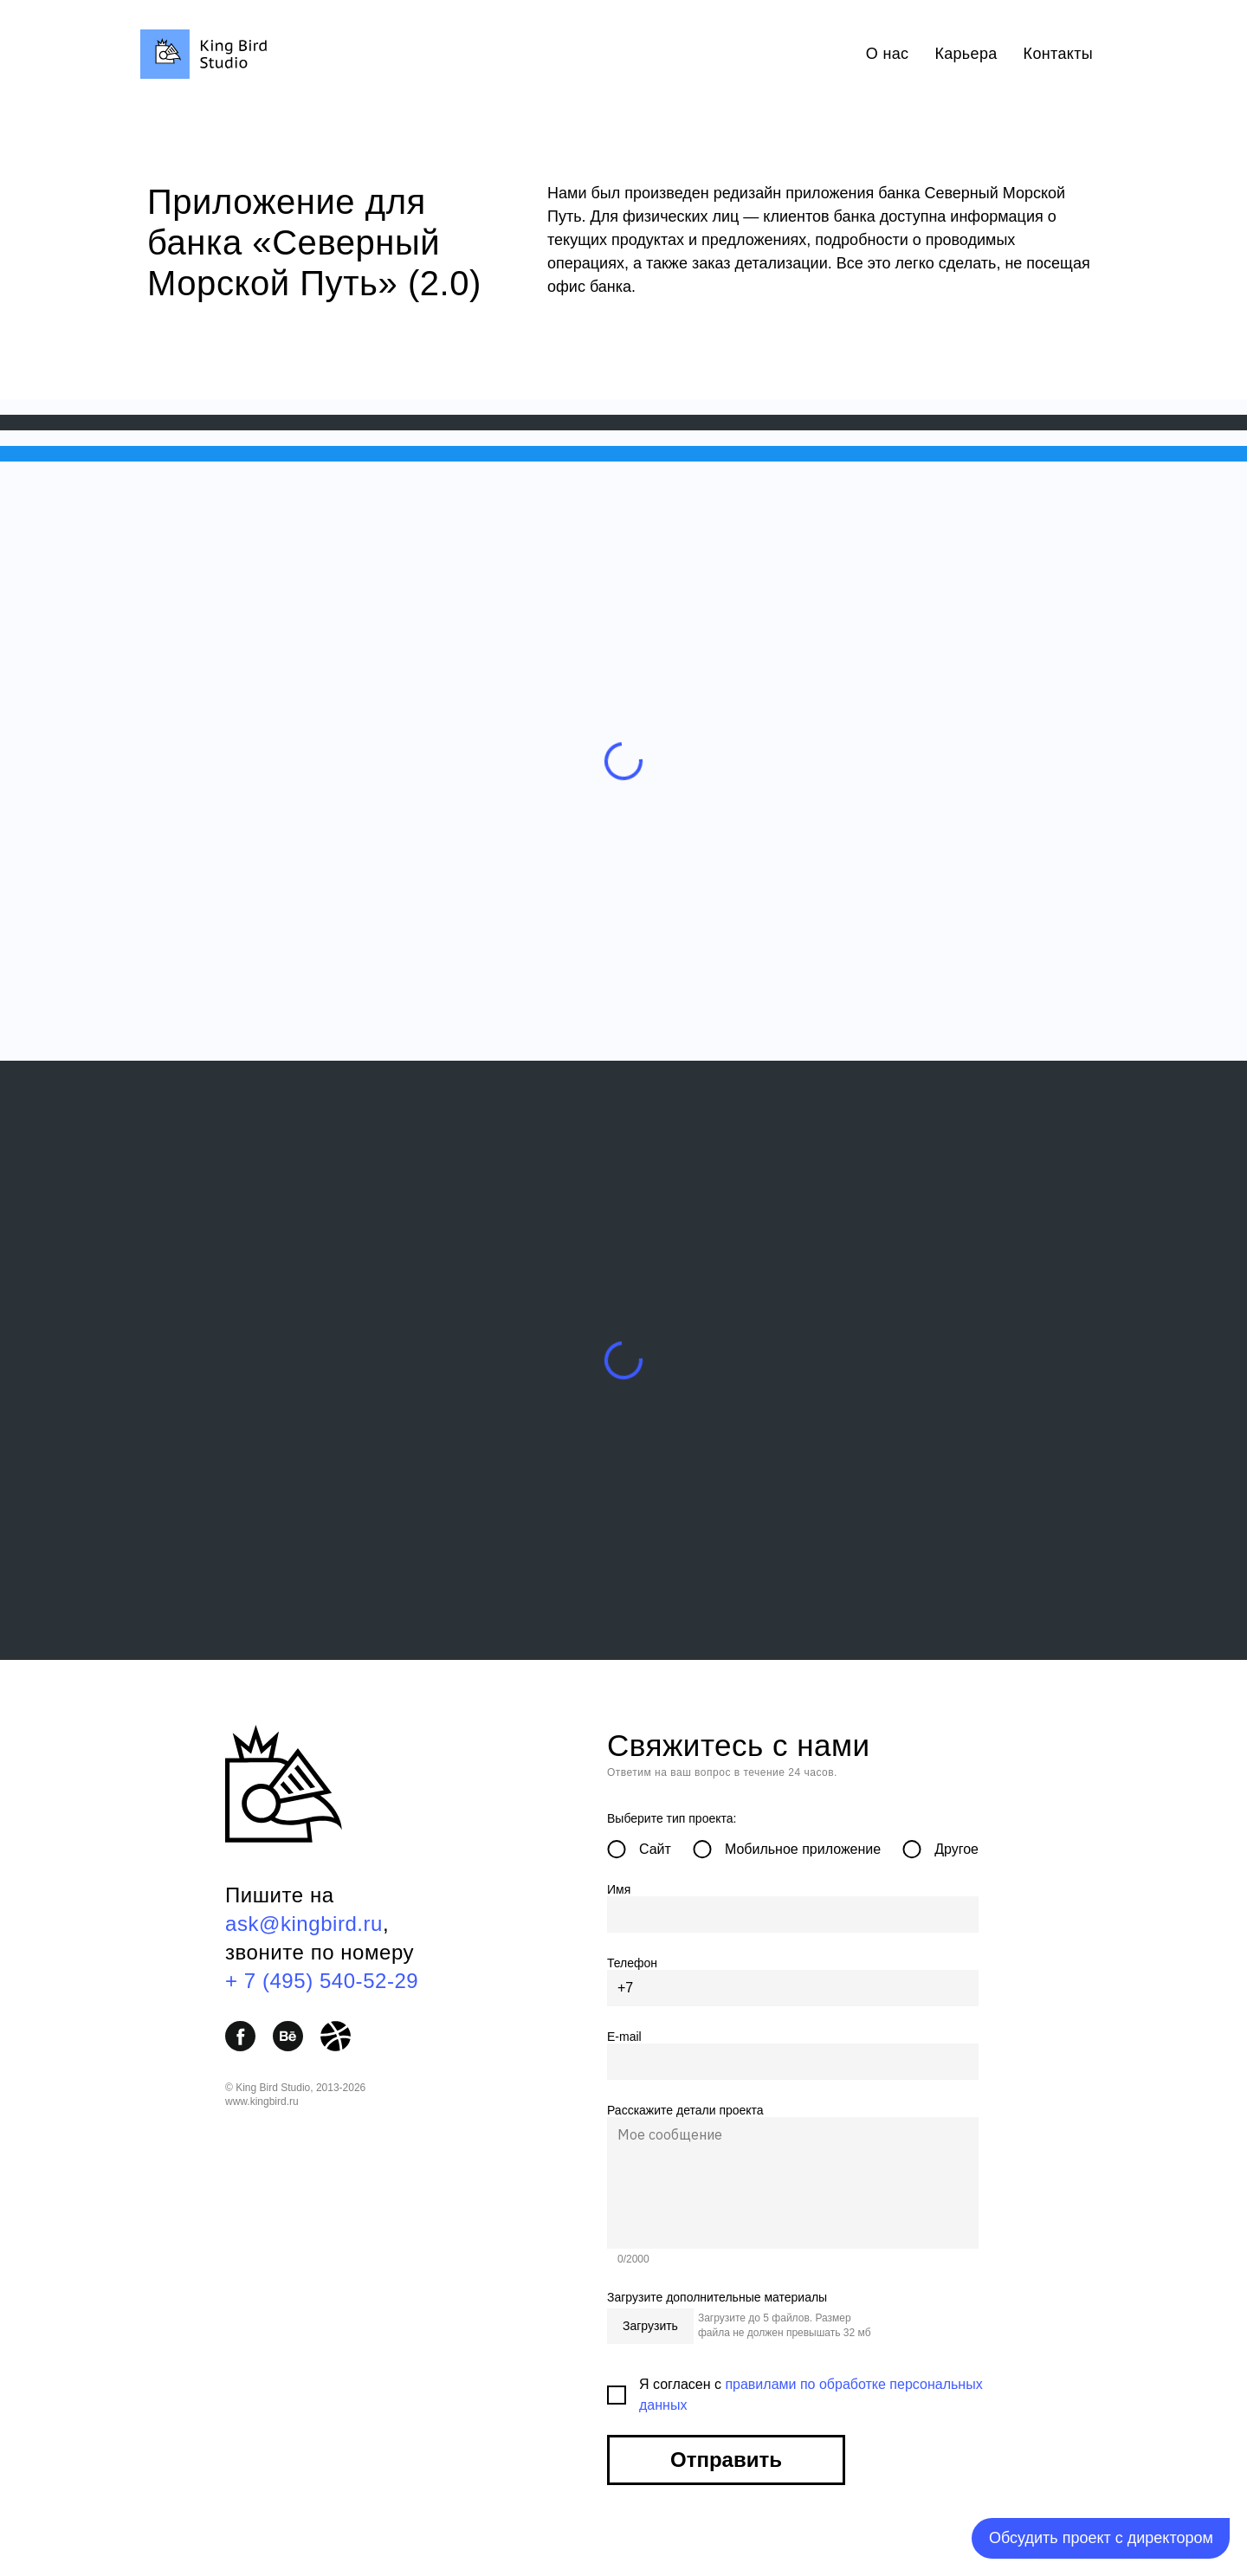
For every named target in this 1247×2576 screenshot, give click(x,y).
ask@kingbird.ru (304, 1923)
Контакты (1058, 53)
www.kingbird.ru (262, 2101)
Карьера (965, 53)
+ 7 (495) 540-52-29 (321, 1980)
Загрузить (650, 2326)
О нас (887, 53)
